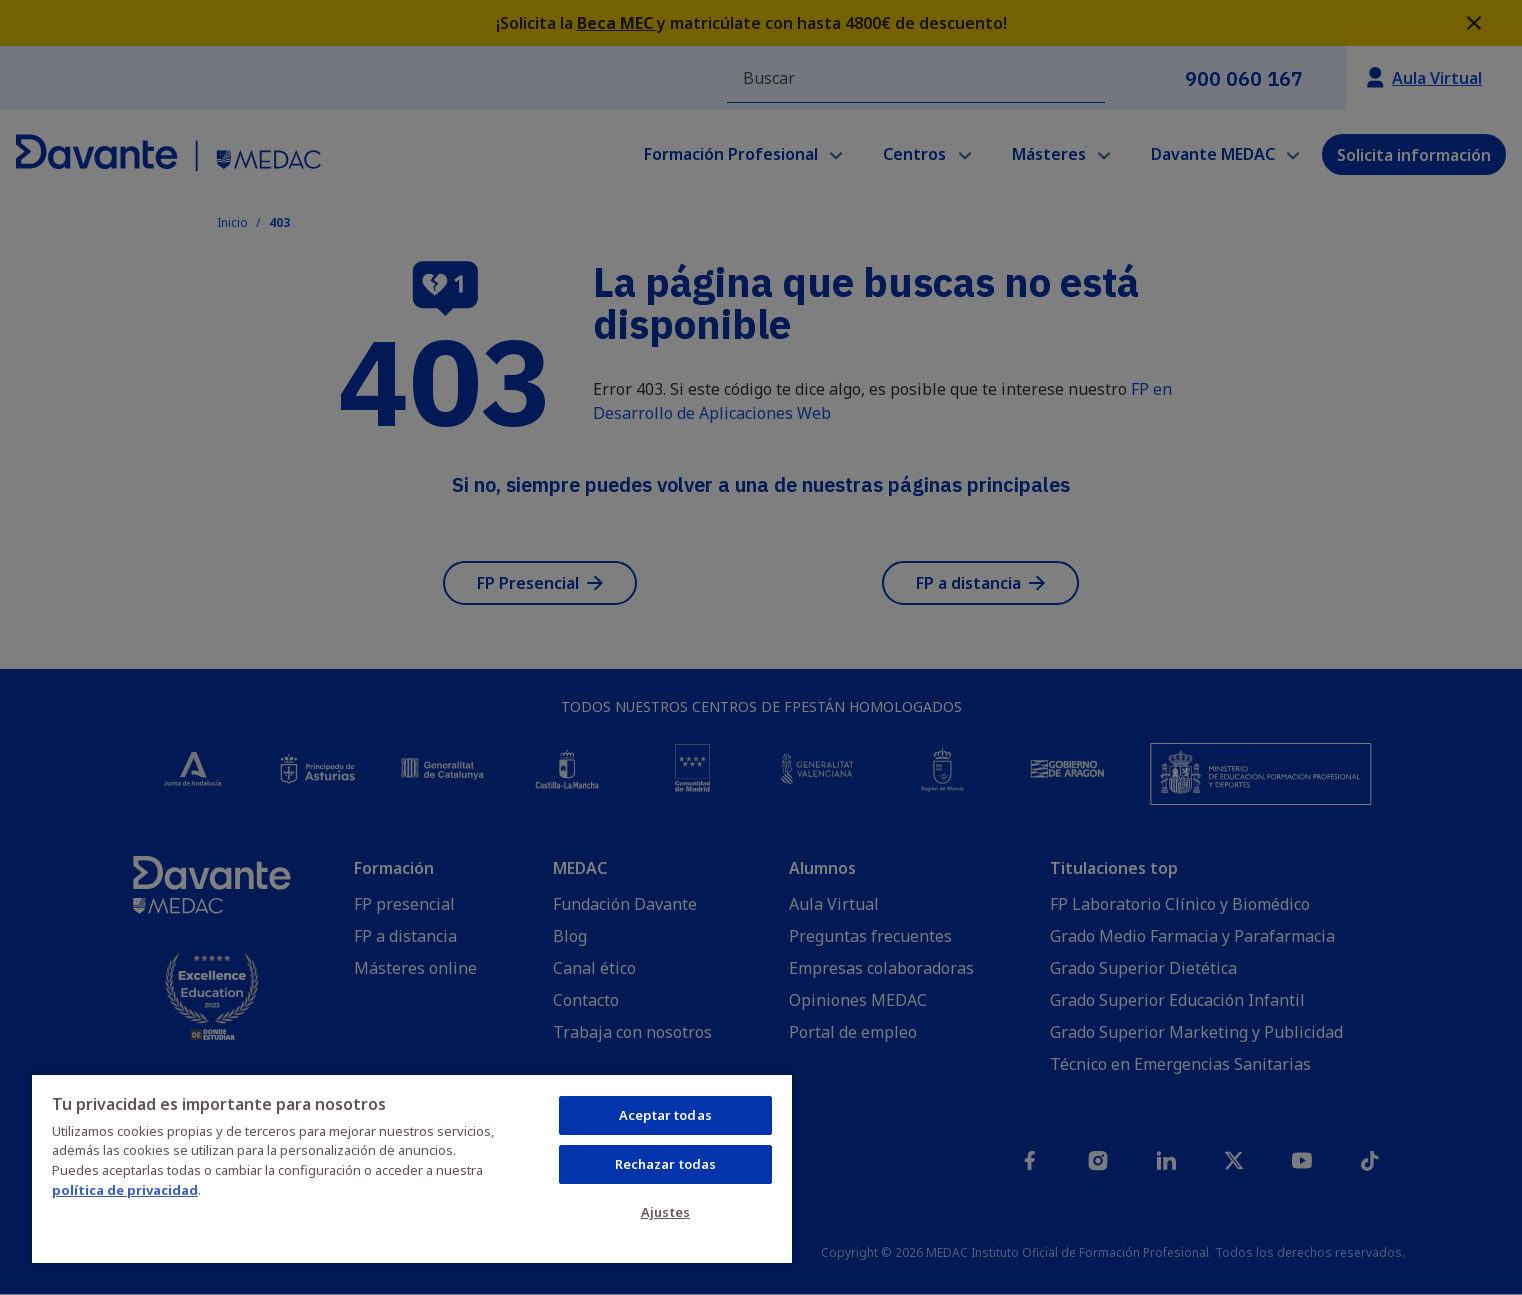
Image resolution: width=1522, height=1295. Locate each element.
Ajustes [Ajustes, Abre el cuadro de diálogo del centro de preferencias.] (665, 1212)
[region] (412, 1168)
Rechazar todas (666, 1164)
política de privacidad (125, 1190)
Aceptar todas (665, 1115)
